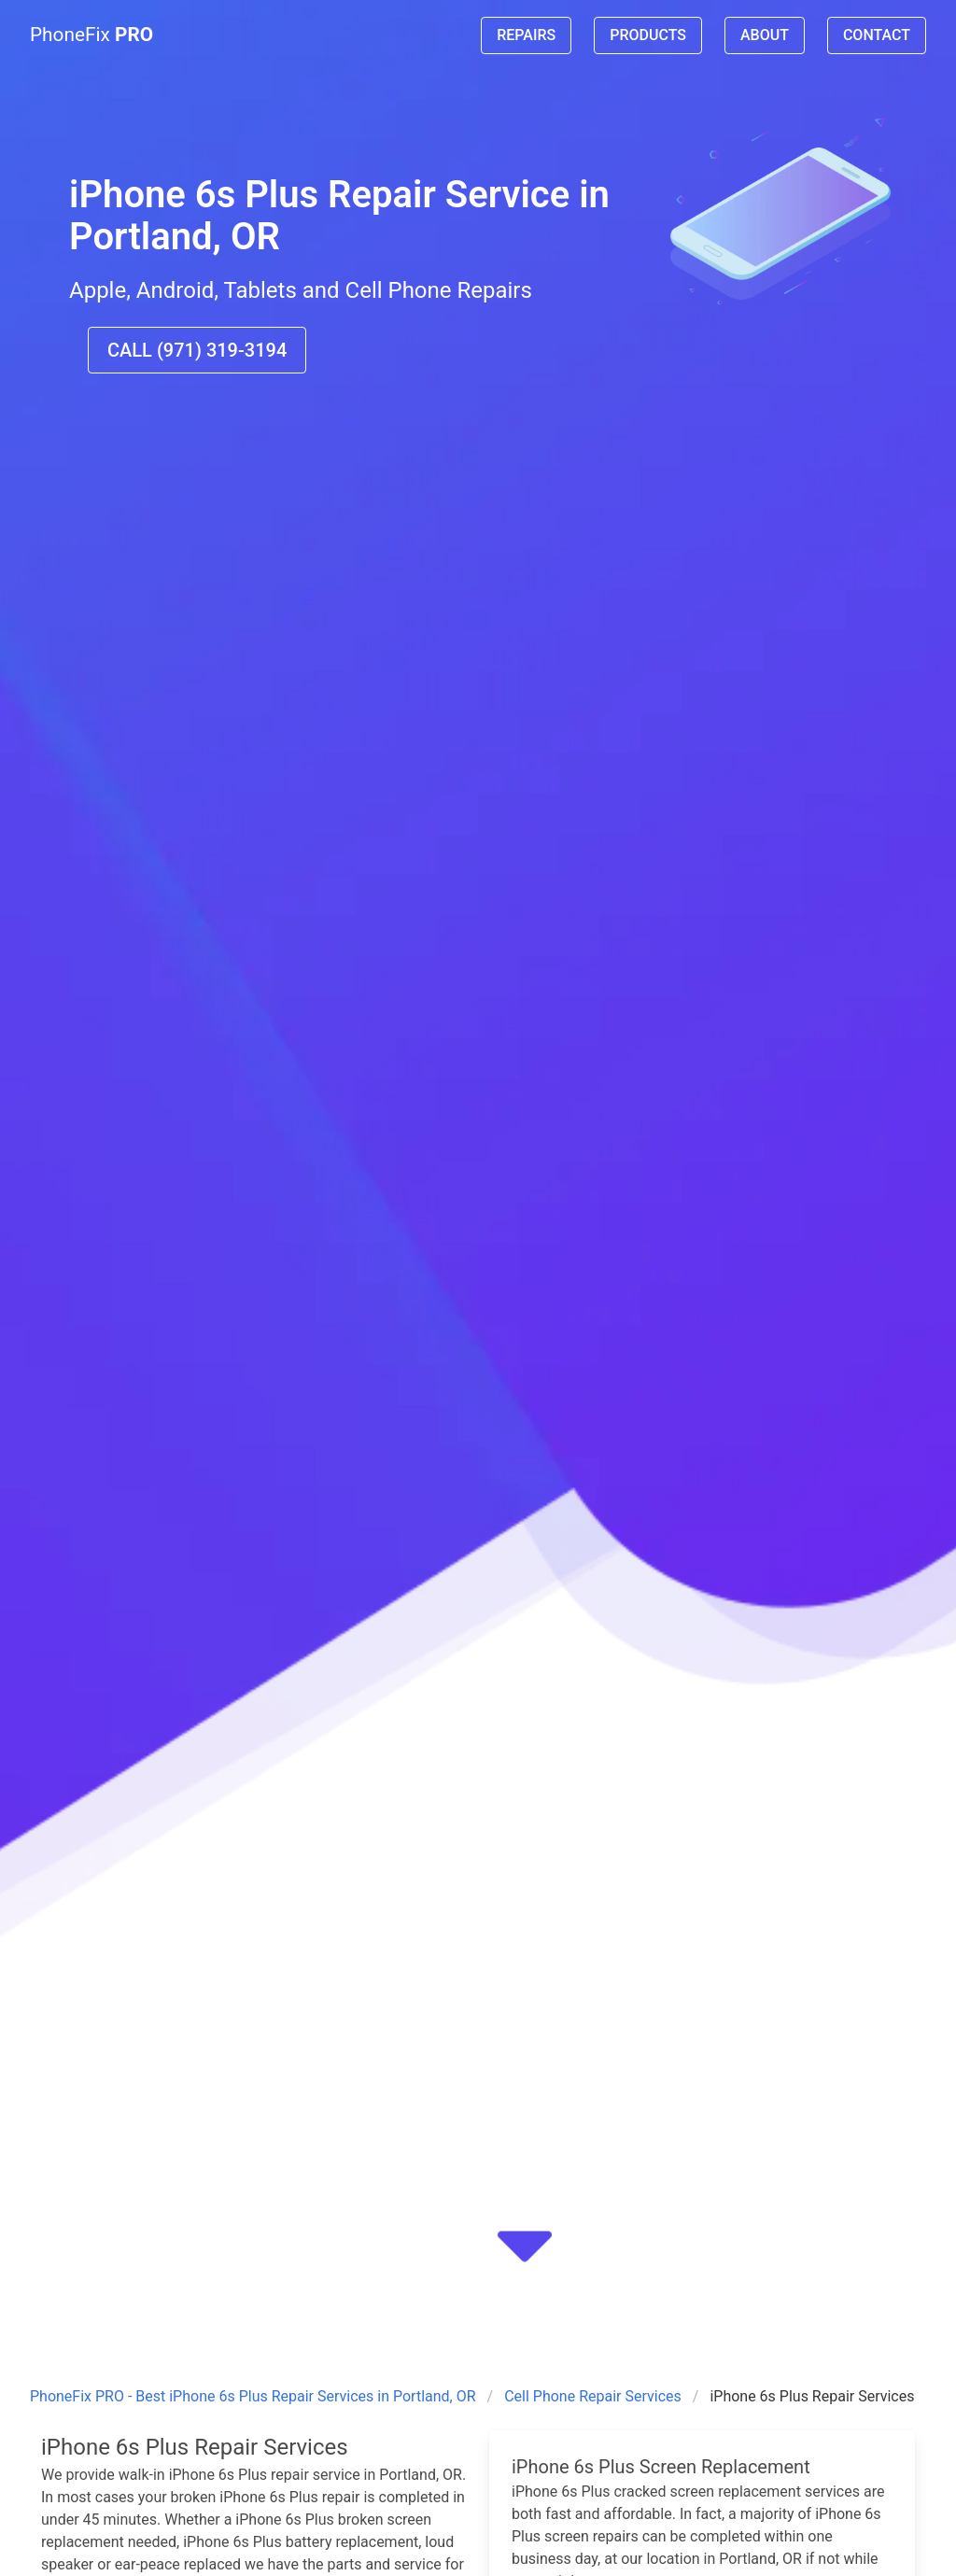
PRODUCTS (648, 35)
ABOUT (764, 35)
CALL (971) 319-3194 (197, 350)
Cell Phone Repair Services (593, 2396)
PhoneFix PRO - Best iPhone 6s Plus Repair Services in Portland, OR (253, 2396)
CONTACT (876, 35)
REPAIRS (526, 35)
